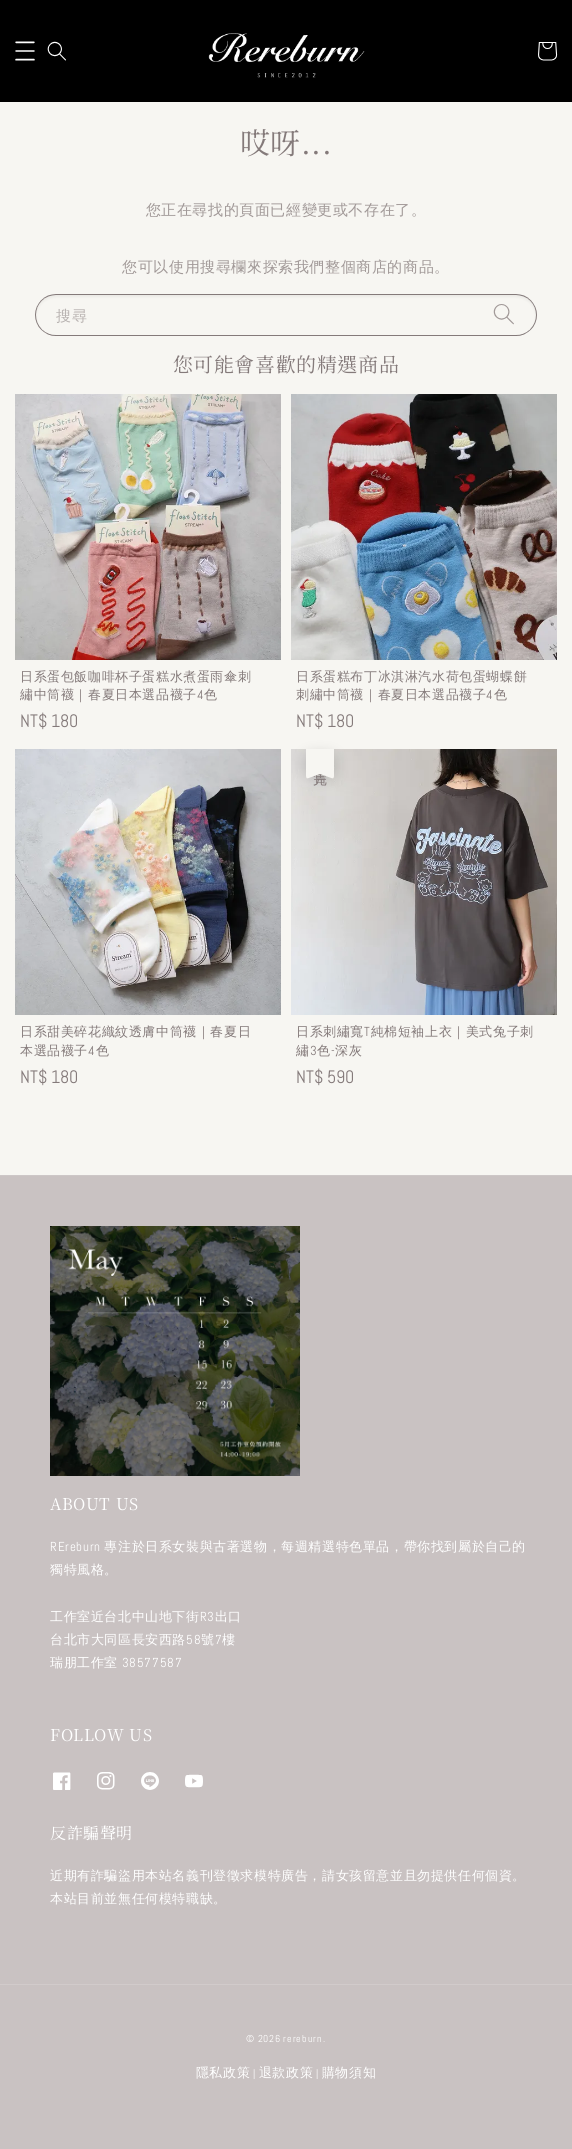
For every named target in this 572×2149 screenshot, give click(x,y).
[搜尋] (504, 314)
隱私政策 (223, 2072)
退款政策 (286, 2072)
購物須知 (349, 2072)
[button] (25, 51)
